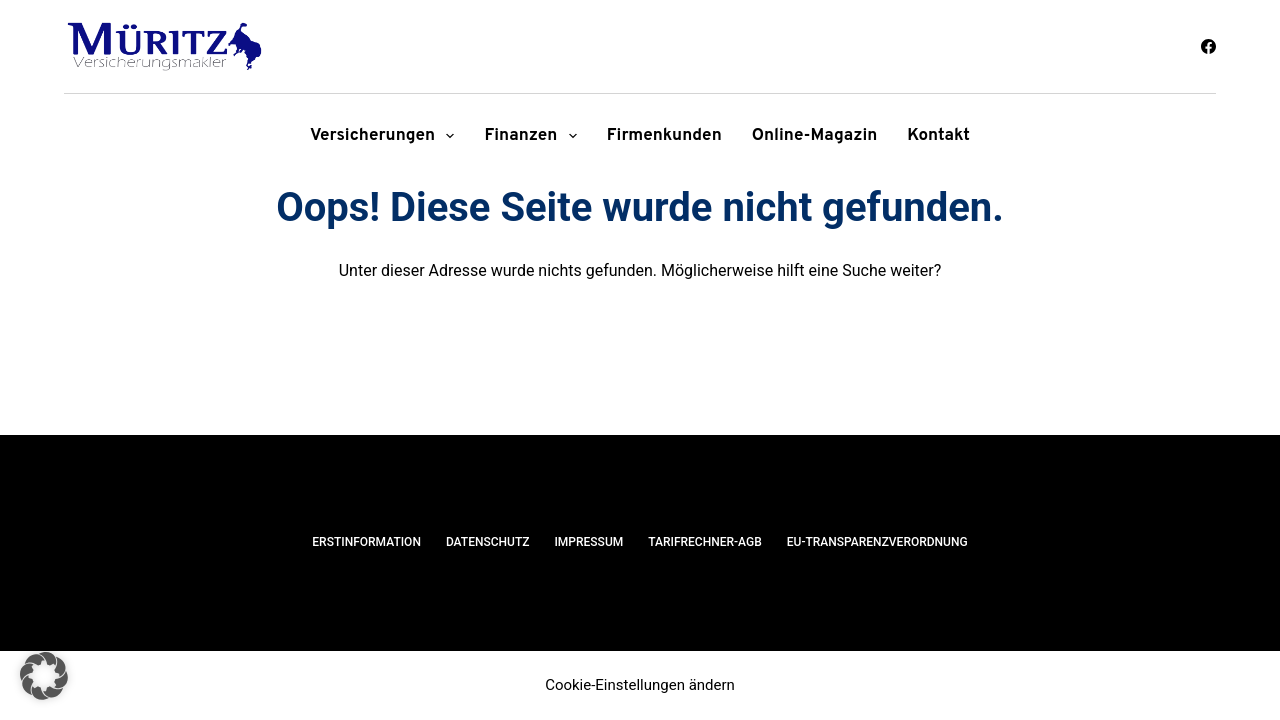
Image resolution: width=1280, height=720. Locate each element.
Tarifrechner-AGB (705, 542)
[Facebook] (1208, 46)
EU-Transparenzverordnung (877, 542)
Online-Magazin (815, 136)
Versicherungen (386, 136)
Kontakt (938, 136)
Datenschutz (488, 542)
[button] (44, 676)
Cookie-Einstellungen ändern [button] (640, 685)
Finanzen (534, 136)
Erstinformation (366, 542)
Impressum (588, 542)
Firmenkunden (664, 136)
